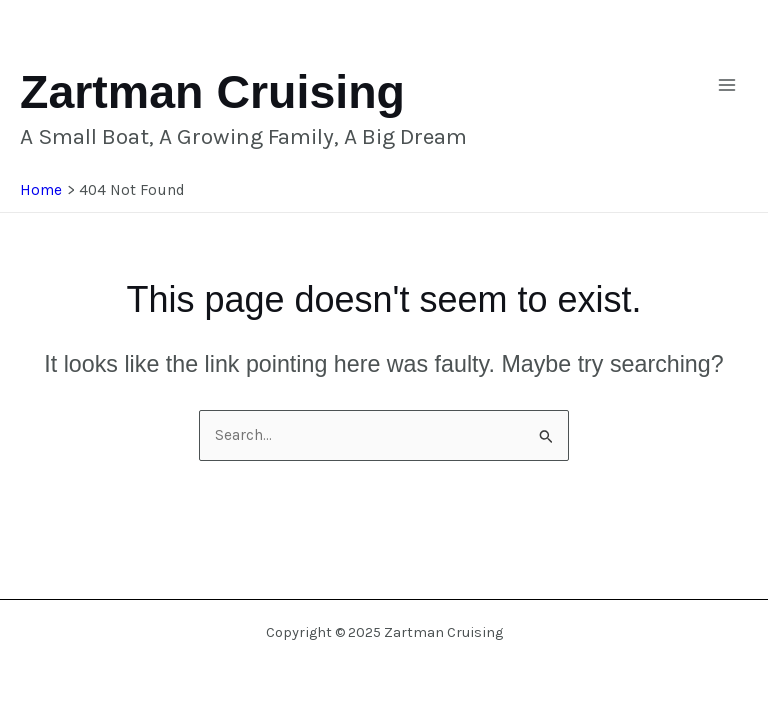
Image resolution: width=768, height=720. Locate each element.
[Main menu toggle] (727, 85)
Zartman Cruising (212, 92)
